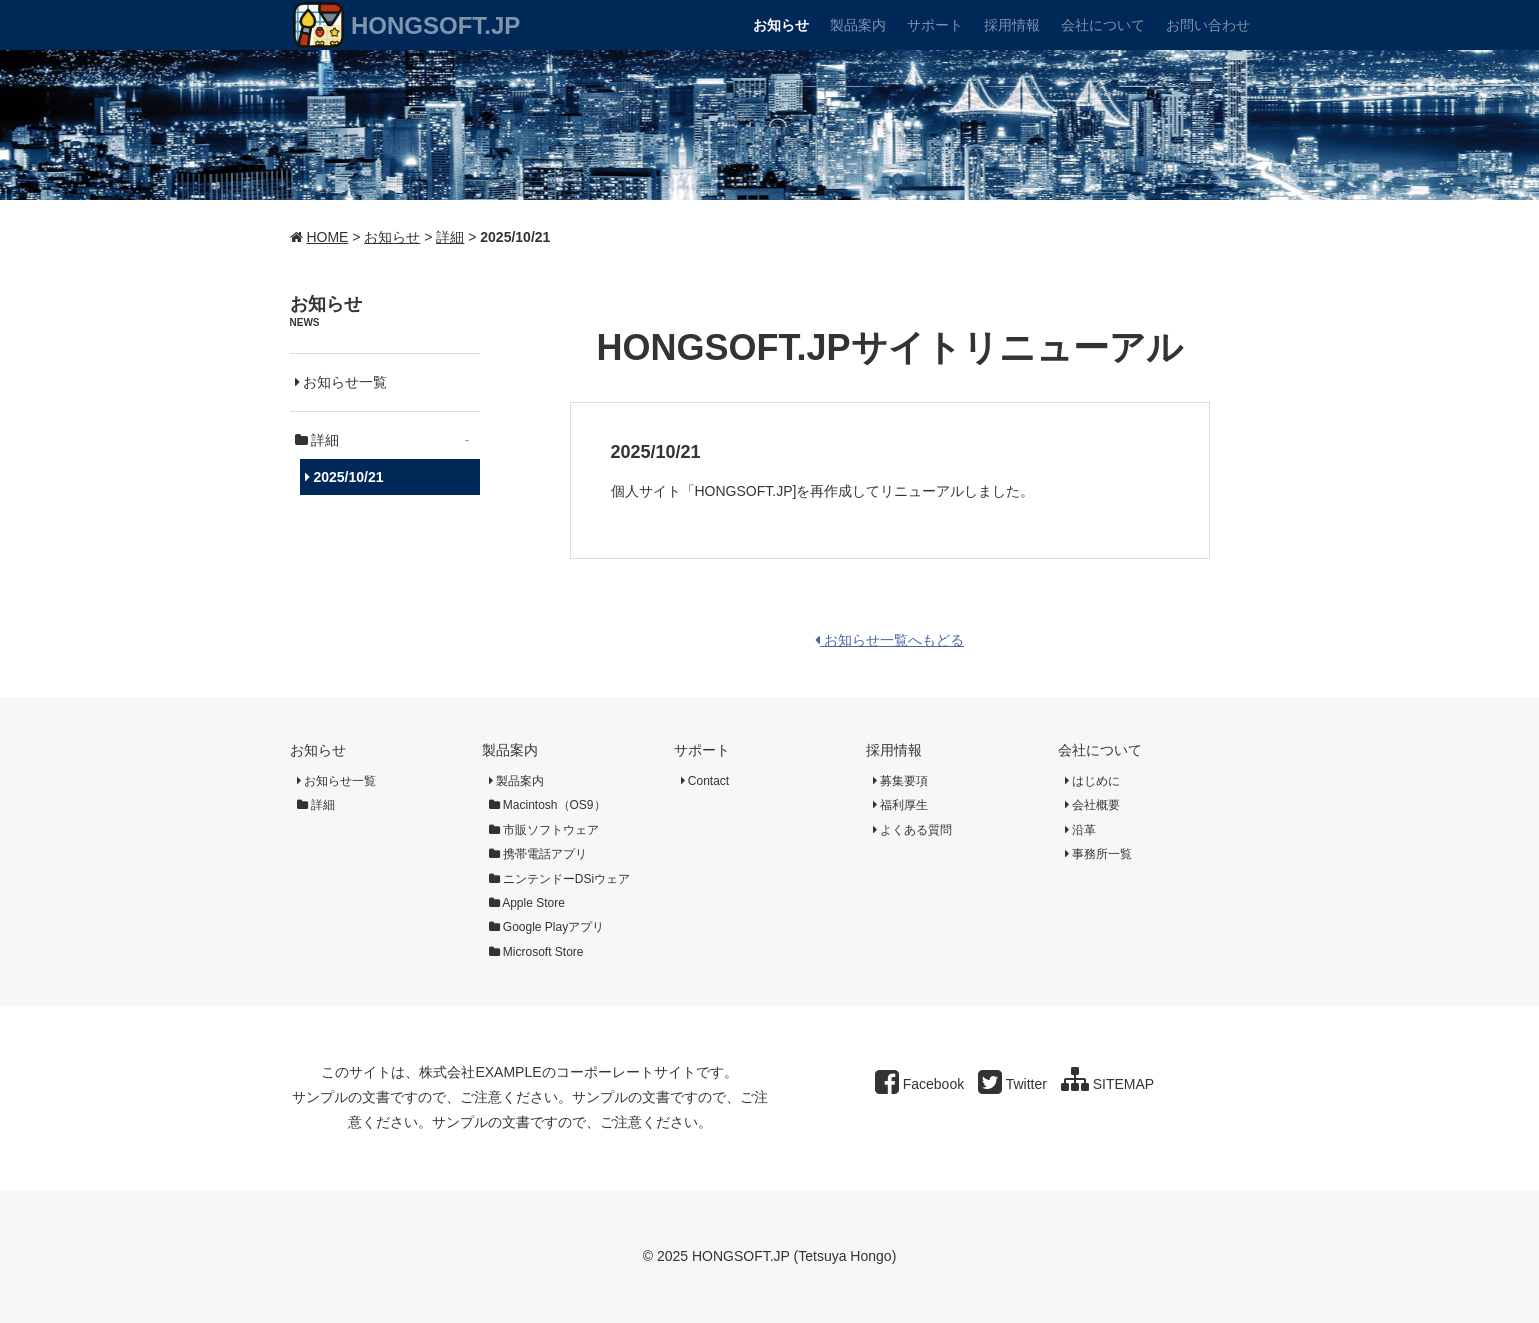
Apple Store (527, 903)
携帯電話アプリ (538, 854)
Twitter (1012, 1084)
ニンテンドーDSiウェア (560, 879)
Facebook (919, 1084)
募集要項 (900, 781)
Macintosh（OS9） (547, 805)
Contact (705, 781)
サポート (702, 750)
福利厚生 (900, 805)
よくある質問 (912, 830)
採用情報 (894, 750)
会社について (1100, 750)
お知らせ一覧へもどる (889, 640)
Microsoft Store (536, 952)
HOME (327, 237)
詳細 (450, 237)
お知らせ (392, 237)
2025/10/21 (344, 477)
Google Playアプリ (547, 927)
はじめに (1092, 781)
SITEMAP (1107, 1084)
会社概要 (1092, 805)
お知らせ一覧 (341, 382)
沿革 (1080, 830)
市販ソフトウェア (544, 830)
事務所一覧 (1098, 854)
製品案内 (510, 750)
